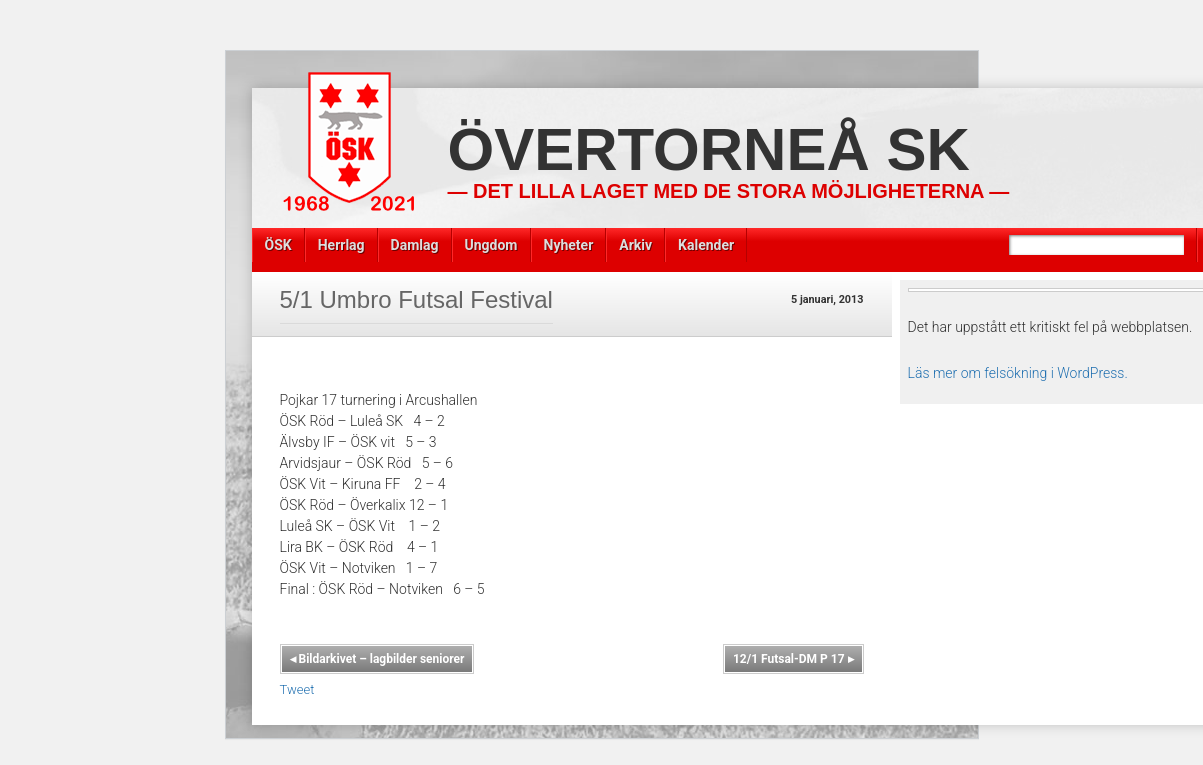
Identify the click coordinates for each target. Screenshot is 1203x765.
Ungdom (491, 245)
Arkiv (635, 245)
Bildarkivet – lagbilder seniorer (377, 659)
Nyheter (569, 245)
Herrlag (341, 245)
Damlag (415, 245)
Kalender (706, 245)
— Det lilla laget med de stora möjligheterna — (729, 191)
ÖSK (278, 245)
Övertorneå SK (709, 149)
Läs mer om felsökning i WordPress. (1018, 373)
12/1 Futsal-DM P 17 (793, 659)
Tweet (297, 689)
